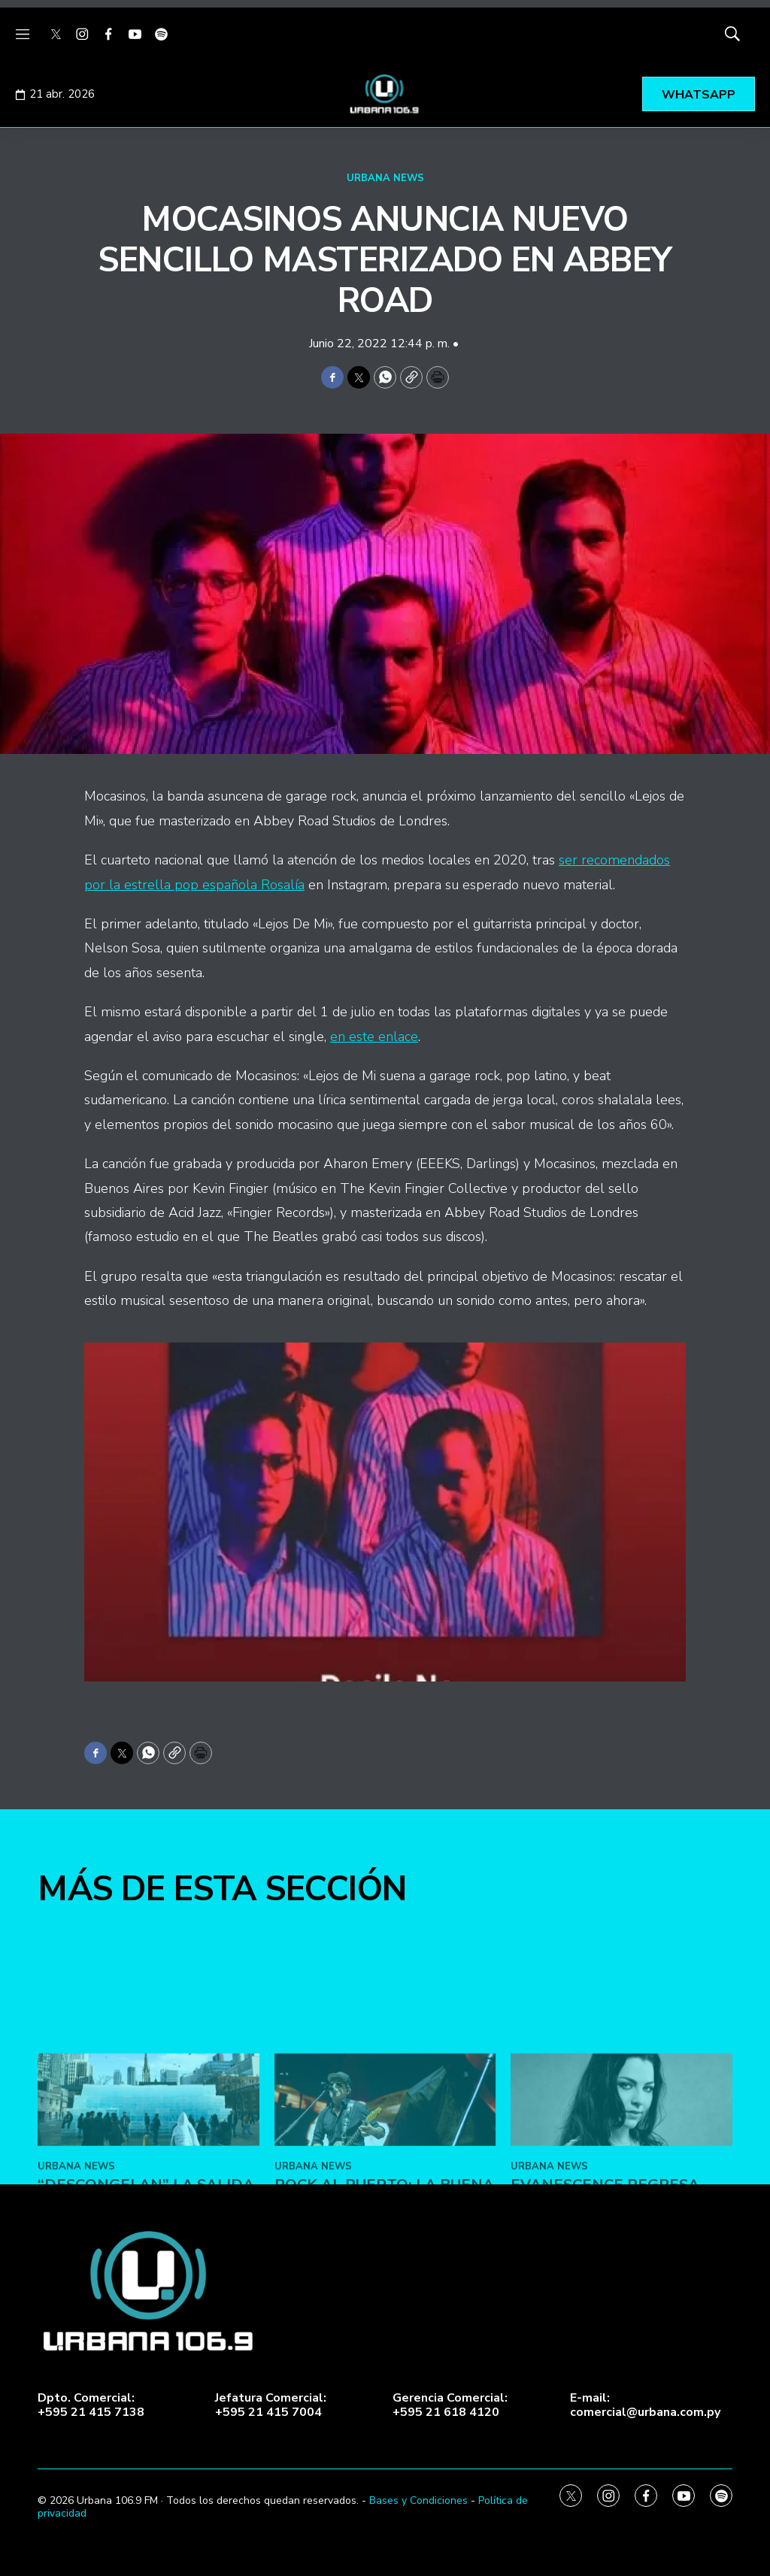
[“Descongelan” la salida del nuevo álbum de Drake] (148, 2272)
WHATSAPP (698, 94)
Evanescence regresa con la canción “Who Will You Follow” (605, 2375)
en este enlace (374, 1037)
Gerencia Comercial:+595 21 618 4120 (450, 2405)
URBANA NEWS (385, 178)
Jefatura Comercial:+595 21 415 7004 (270, 2405)
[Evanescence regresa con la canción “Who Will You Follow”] (621, 2272)
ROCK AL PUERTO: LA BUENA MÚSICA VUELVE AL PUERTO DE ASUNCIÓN (384, 2375)
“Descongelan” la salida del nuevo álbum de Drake (146, 2375)
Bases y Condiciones (418, 2500)
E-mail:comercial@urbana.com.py (645, 2405)
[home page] (385, 94)
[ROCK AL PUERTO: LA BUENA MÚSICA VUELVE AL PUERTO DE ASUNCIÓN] (385, 2272)
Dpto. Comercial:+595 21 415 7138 (91, 2405)
